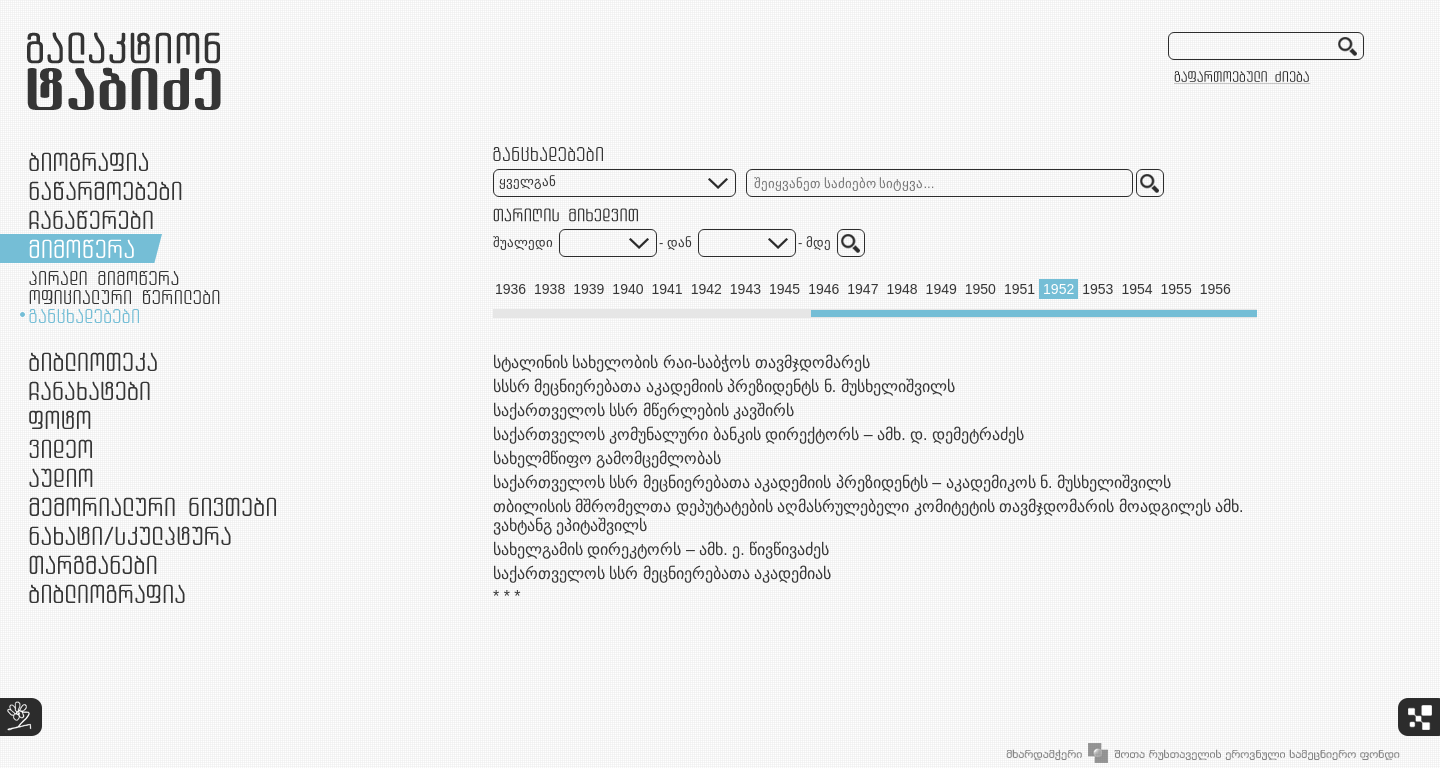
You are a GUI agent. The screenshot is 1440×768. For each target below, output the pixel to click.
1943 (745, 289)
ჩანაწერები (91, 219)
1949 (941, 289)
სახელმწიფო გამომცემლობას (607, 458)
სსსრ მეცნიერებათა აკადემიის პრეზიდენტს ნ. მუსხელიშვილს (724, 386)
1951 (1019, 289)
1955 (1176, 289)
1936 (510, 289)
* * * (507, 596)
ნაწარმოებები (105, 190)
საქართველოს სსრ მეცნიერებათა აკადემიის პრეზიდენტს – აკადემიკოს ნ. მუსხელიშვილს (832, 482)
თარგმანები (93, 564)
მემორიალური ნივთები (152, 506)
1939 (588, 289)
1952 (1058, 289)
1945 (784, 289)
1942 (706, 289)
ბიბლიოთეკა (93, 361)
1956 (1215, 289)
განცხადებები (84, 316)
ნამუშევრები (130, 535)
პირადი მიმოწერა (104, 278)
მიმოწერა (81, 248)
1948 (901, 289)
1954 (1136, 289)
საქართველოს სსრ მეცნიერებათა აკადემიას (662, 573)
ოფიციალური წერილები (124, 297)
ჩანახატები (89, 390)
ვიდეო (60, 448)
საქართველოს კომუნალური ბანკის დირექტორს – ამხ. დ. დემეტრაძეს (758, 434)
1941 (667, 289)
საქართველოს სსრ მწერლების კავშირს (643, 410)
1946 (823, 289)
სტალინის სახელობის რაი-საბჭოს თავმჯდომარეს (681, 362)
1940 (627, 289)
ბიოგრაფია (88, 161)
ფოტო (60, 419)
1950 (980, 289)
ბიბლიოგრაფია (107, 593)
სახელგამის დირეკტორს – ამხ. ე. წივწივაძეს (661, 549)
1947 (862, 289)
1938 (549, 289)
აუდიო (61, 477)
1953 (1097, 289)
